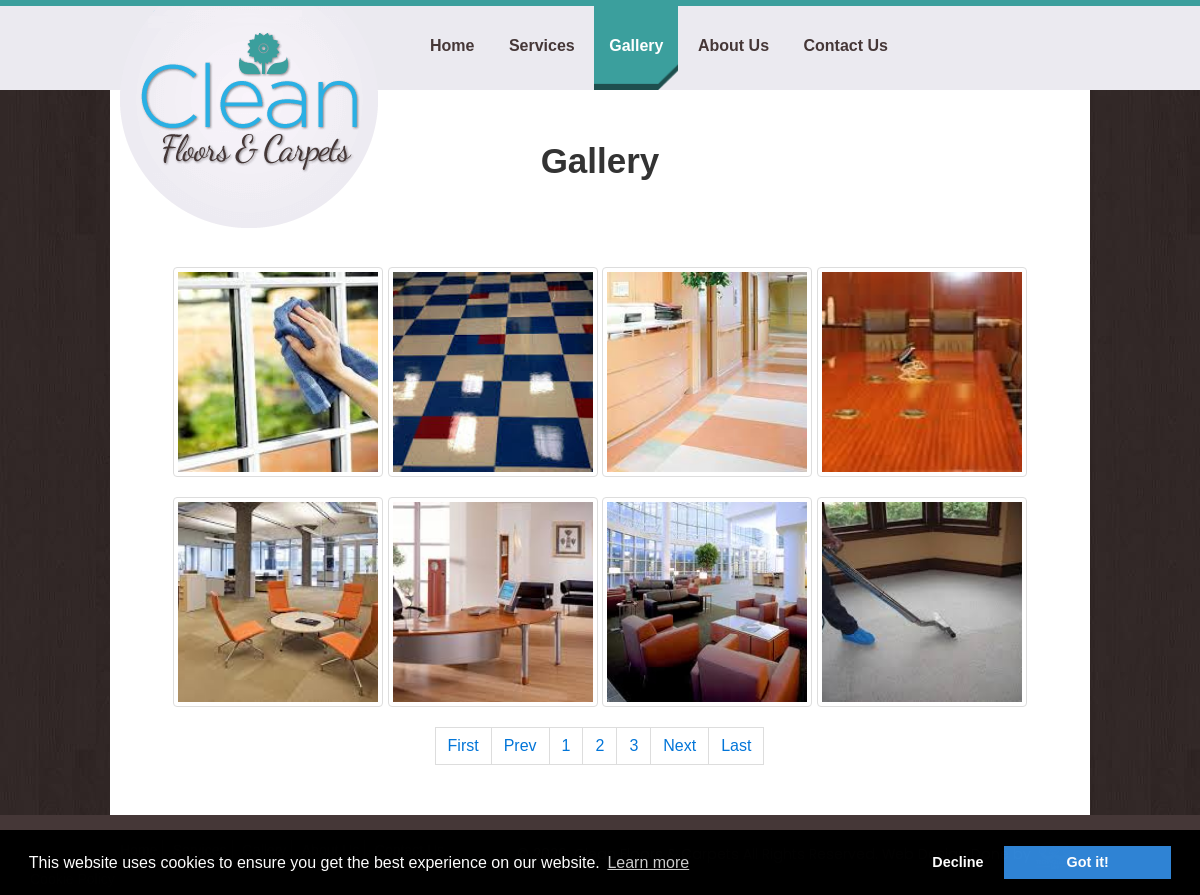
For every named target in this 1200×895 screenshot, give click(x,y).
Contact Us (845, 45)
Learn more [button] (648, 862)
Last (736, 745)
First (463, 745)
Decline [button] (957, 862)
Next (679, 745)
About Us (733, 45)
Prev (520, 745)
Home (452, 45)
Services (542, 45)
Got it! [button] (1088, 862)
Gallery (636, 45)
